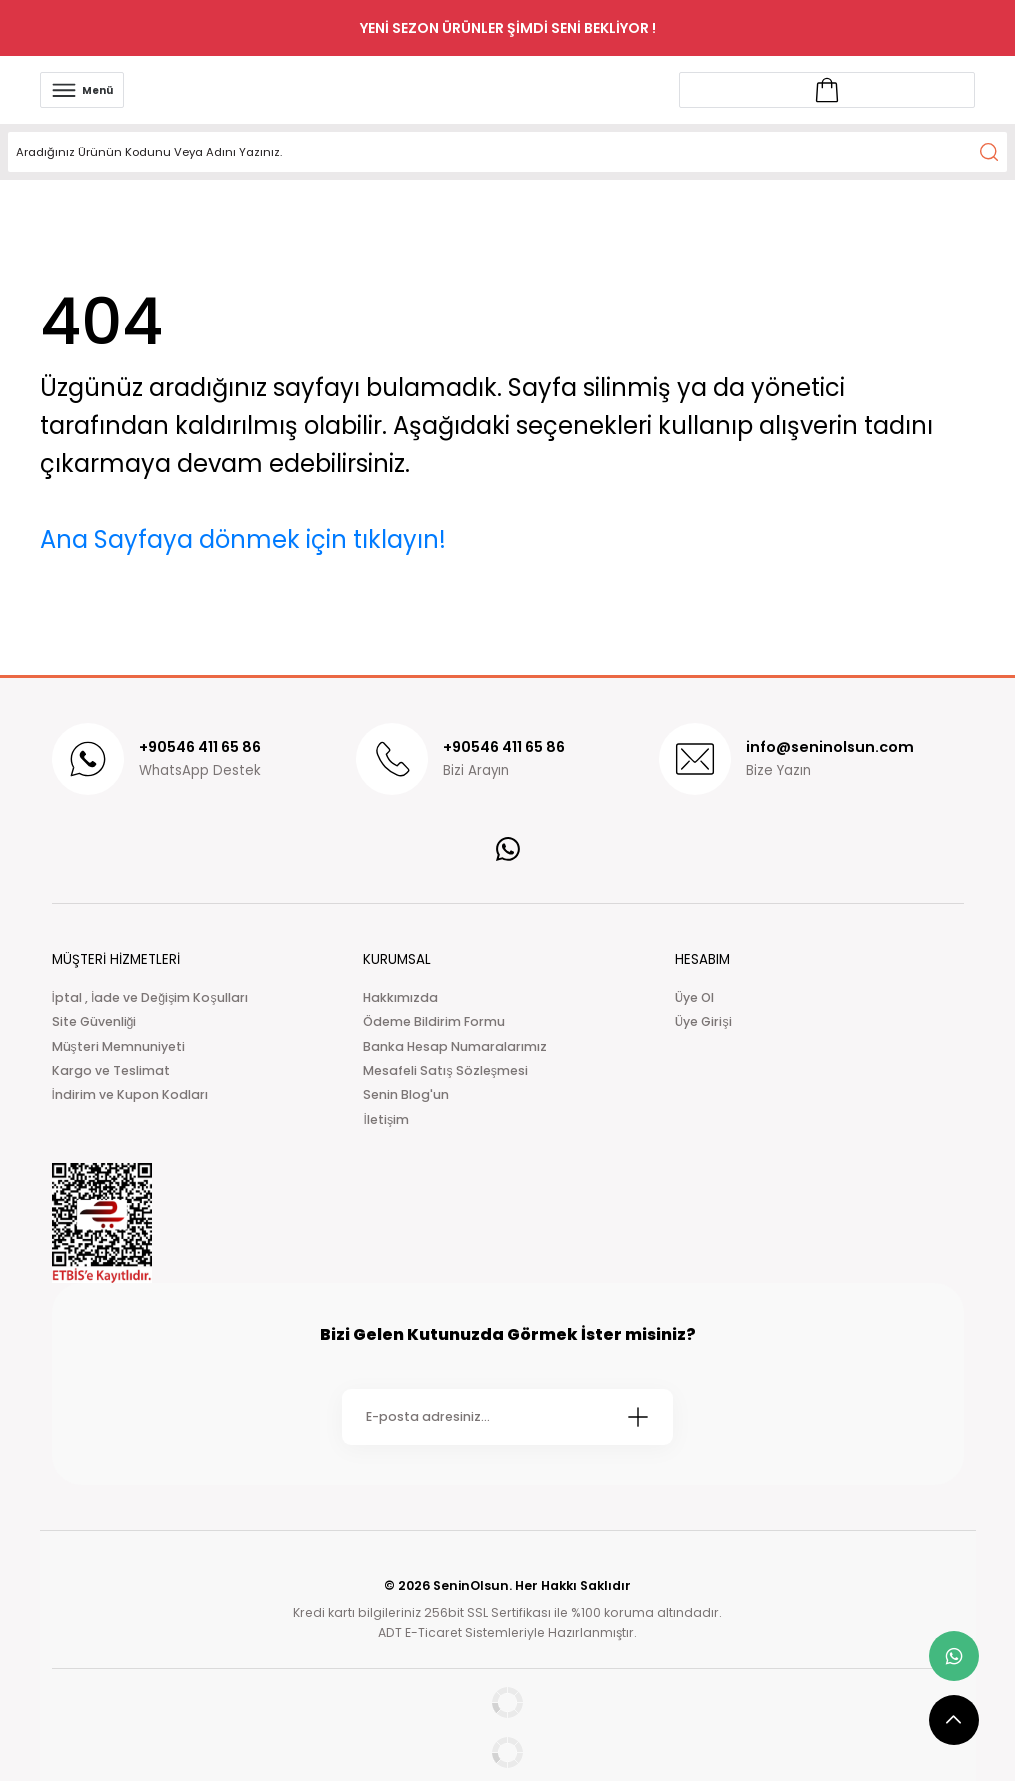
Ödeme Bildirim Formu (434, 1021)
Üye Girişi (703, 1021)
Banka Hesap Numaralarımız (455, 1046)
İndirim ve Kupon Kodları (130, 1094)
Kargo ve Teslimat (111, 1070)
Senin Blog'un (406, 1094)
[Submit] (638, 1417)
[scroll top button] (954, 1720)
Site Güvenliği (94, 1021)
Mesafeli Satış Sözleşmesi (445, 1070)
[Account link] (827, 90)
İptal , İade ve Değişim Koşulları (150, 997)
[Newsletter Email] (507, 1417)
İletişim (386, 1119)
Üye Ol (694, 997)
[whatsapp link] (954, 1656)
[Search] (507, 152)
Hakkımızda (400, 997)
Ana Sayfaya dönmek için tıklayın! (243, 539)
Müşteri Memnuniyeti (118, 1046)
